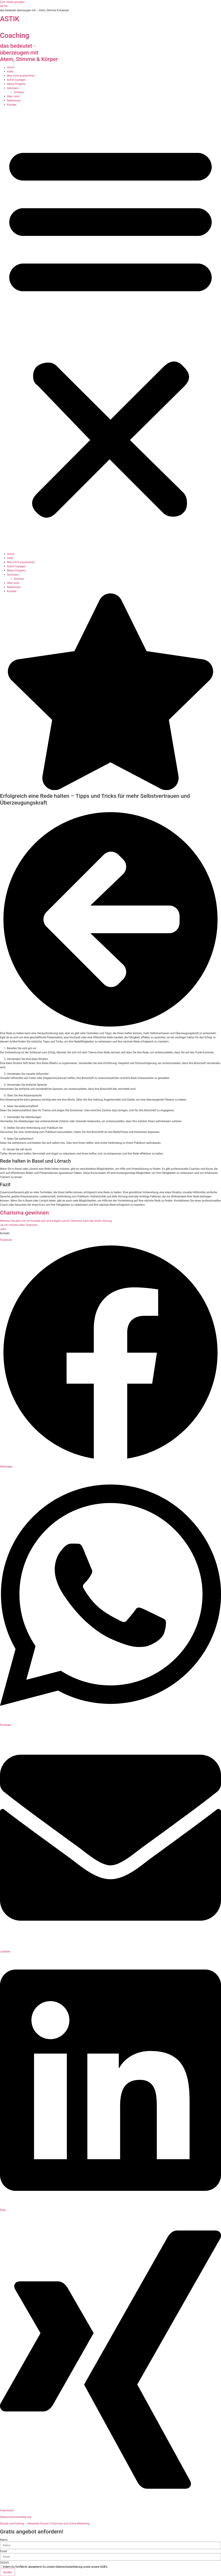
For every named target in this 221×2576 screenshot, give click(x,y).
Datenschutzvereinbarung (15, 2517)
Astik (10, 71)
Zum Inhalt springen (12, 2)
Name (3, 2539)
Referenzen (14, 100)
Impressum (7, 2510)
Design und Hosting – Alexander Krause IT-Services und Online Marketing (44, 2523)
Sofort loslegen (16, 79)
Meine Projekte (16, 84)
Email (3, 2551)
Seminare (12, 88)
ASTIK (4, 6)
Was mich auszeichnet (21, 75)
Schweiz (19, 92)
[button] (110, 329)
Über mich (13, 96)
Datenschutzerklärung (69, 2566)
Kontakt (11, 104)
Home (10, 67)
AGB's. (104, 2566)
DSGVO (4, 2562)
